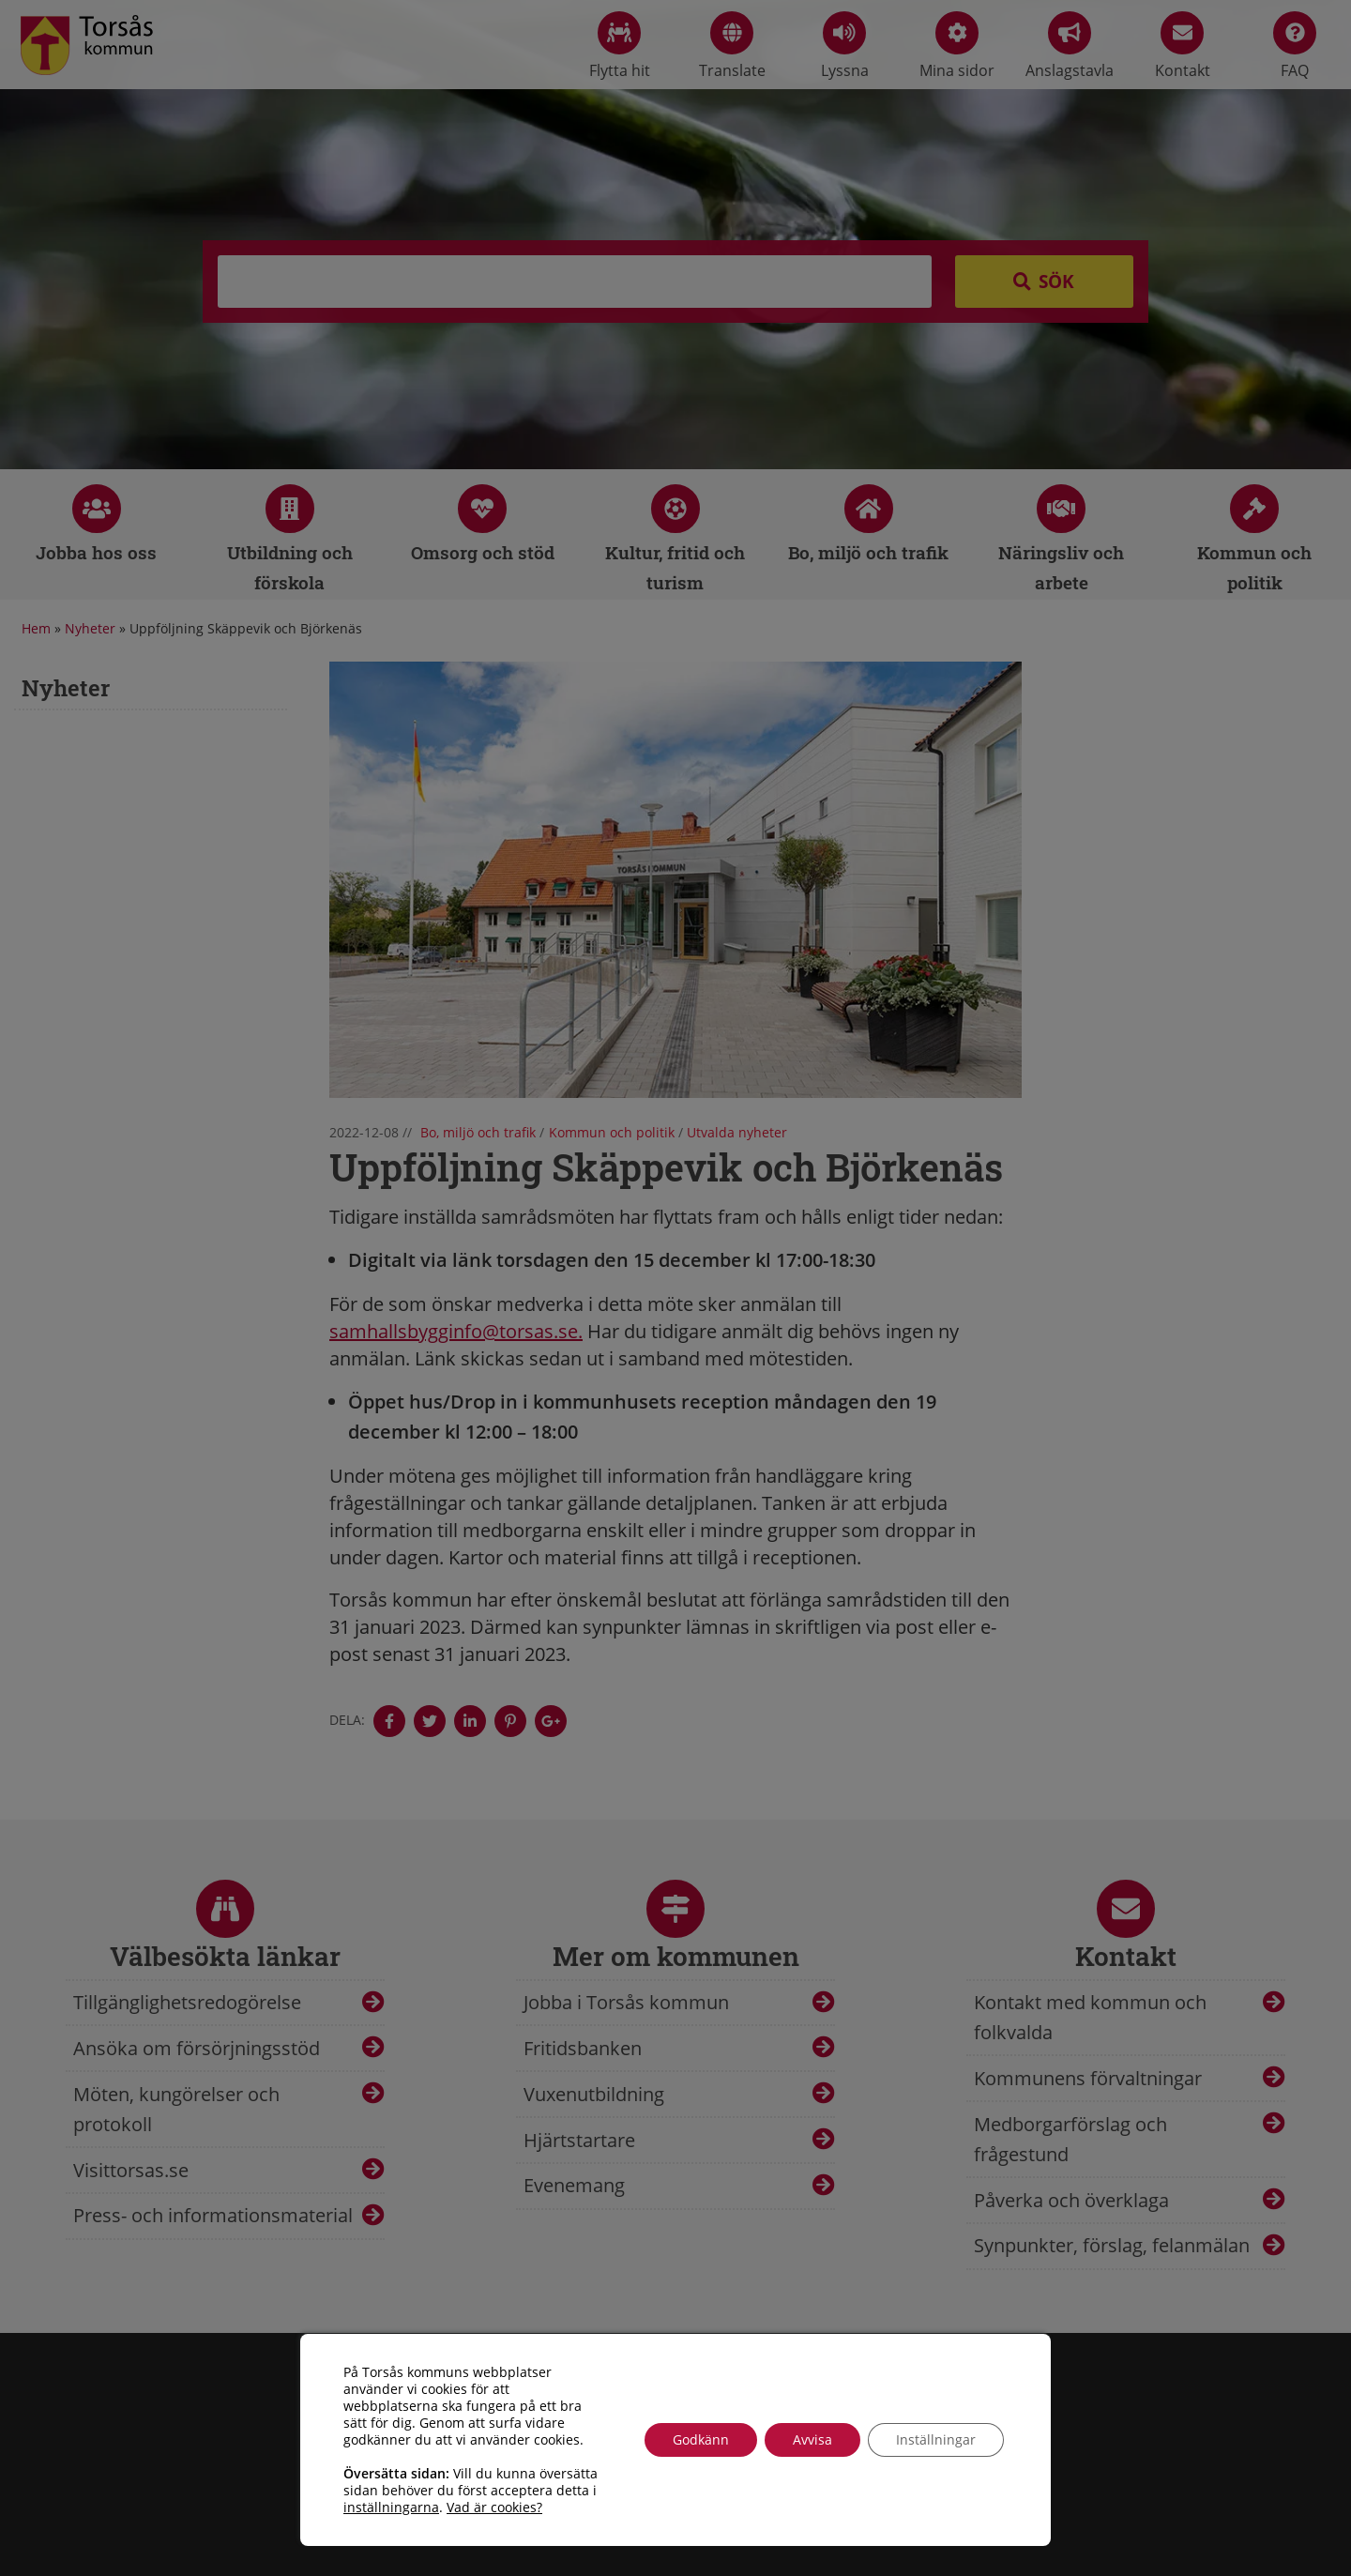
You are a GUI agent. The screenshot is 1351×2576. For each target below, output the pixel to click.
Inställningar (936, 2439)
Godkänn (701, 2439)
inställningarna (391, 2507)
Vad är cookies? (494, 2507)
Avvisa (812, 2439)
